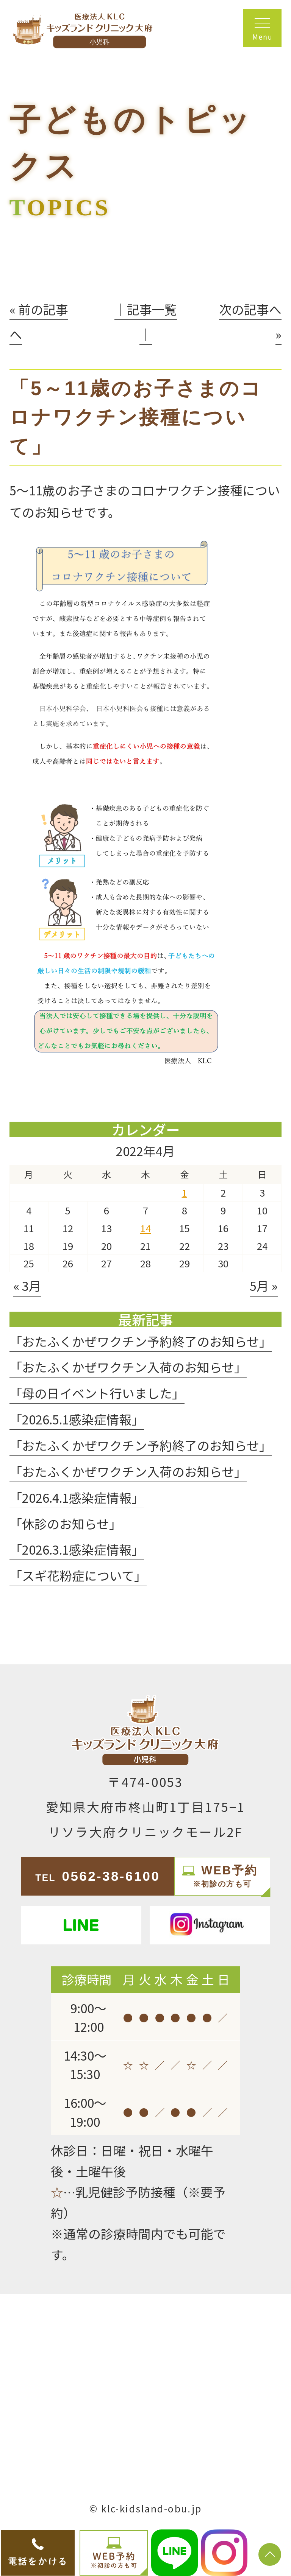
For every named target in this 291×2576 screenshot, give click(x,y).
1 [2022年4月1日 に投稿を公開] (184, 1192)
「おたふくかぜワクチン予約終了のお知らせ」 (140, 1341)
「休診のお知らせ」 (65, 1523)
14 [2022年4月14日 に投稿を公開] (145, 1228)
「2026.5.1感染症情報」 (76, 1419)
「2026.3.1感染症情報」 (76, 1549)
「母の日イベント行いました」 (97, 1393)
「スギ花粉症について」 (78, 1575)
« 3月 (27, 1285)
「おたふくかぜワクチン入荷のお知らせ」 (128, 1367)
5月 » (264, 1285)
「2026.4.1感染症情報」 (76, 1497)
